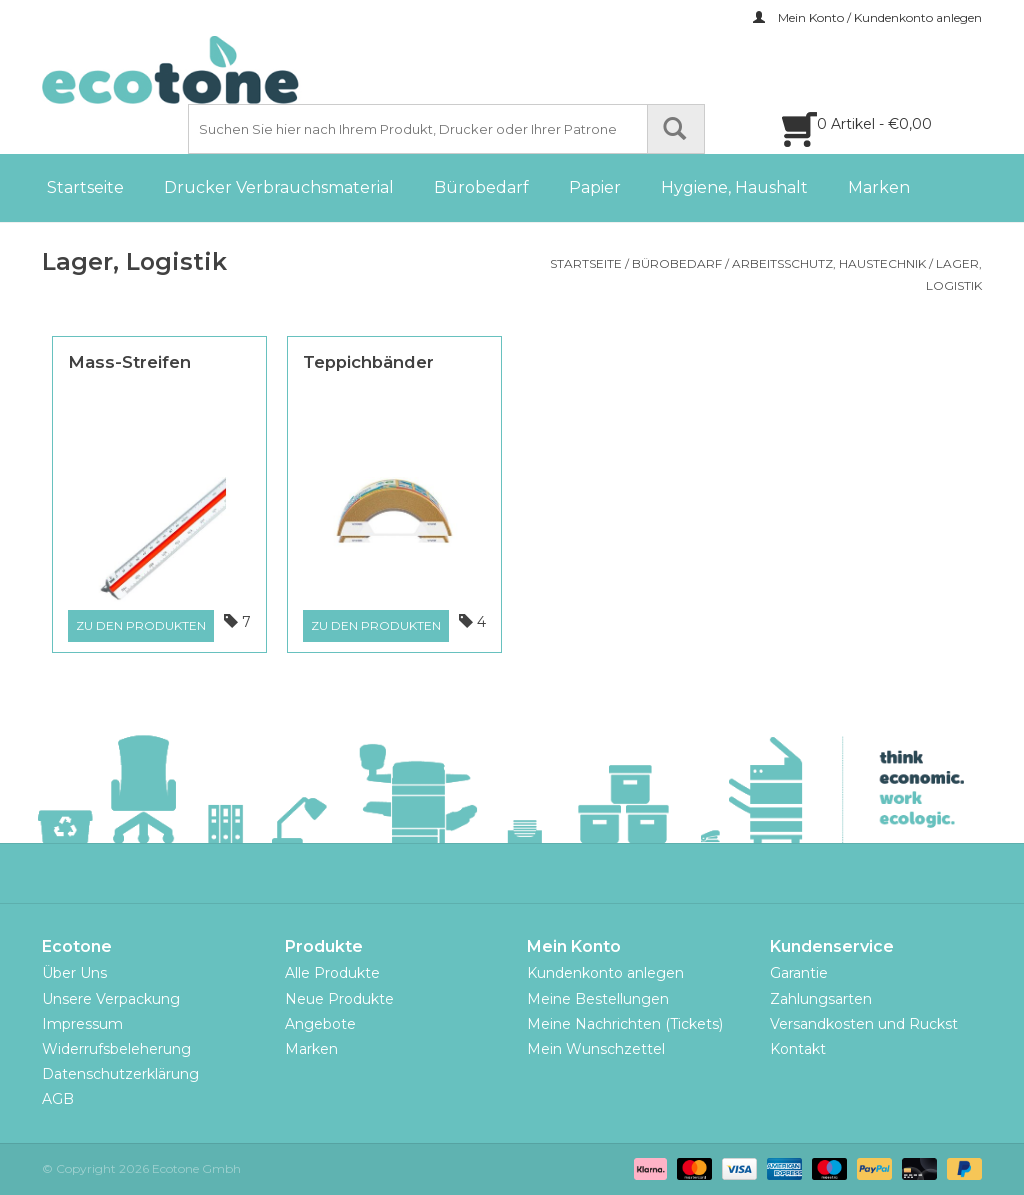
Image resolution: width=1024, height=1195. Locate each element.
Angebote (320, 1024)
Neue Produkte (339, 999)
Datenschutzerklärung (120, 1074)
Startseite (85, 187)
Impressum (82, 1024)
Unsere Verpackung (111, 999)
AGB (58, 1099)
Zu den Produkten (141, 625)
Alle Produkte (332, 973)
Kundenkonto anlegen (605, 973)
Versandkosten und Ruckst (864, 1024)
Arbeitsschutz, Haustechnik (829, 263)
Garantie (799, 973)
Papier (595, 187)
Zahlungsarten (821, 999)
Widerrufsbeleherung (116, 1049)
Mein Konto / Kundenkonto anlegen (867, 17)
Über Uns (74, 973)
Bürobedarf (481, 187)
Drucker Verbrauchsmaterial (279, 187)
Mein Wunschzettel (596, 1049)
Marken (879, 187)
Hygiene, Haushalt (734, 187)
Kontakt (798, 1049)
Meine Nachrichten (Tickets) (625, 1024)
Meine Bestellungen (598, 999)
